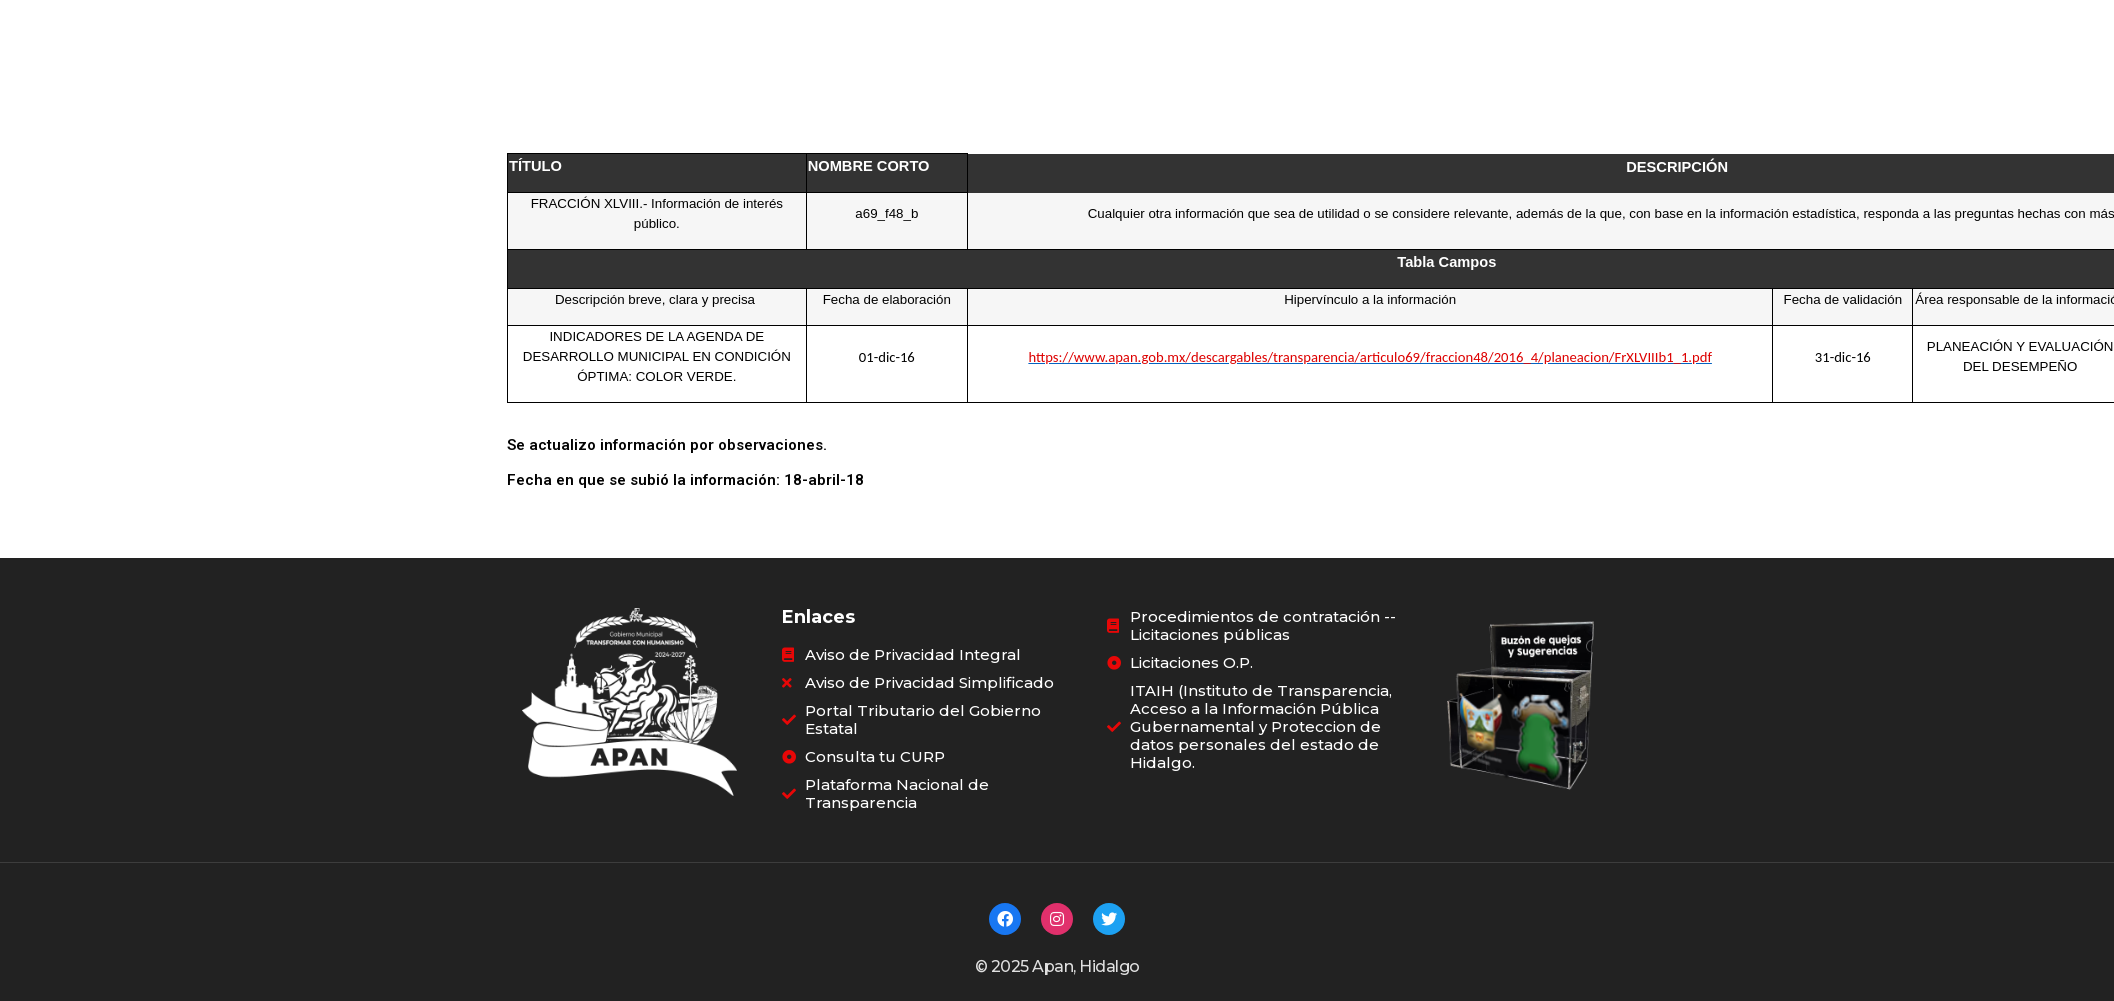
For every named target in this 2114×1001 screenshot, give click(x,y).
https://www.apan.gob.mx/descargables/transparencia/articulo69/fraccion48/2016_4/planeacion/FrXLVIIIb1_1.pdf (1370, 349)
